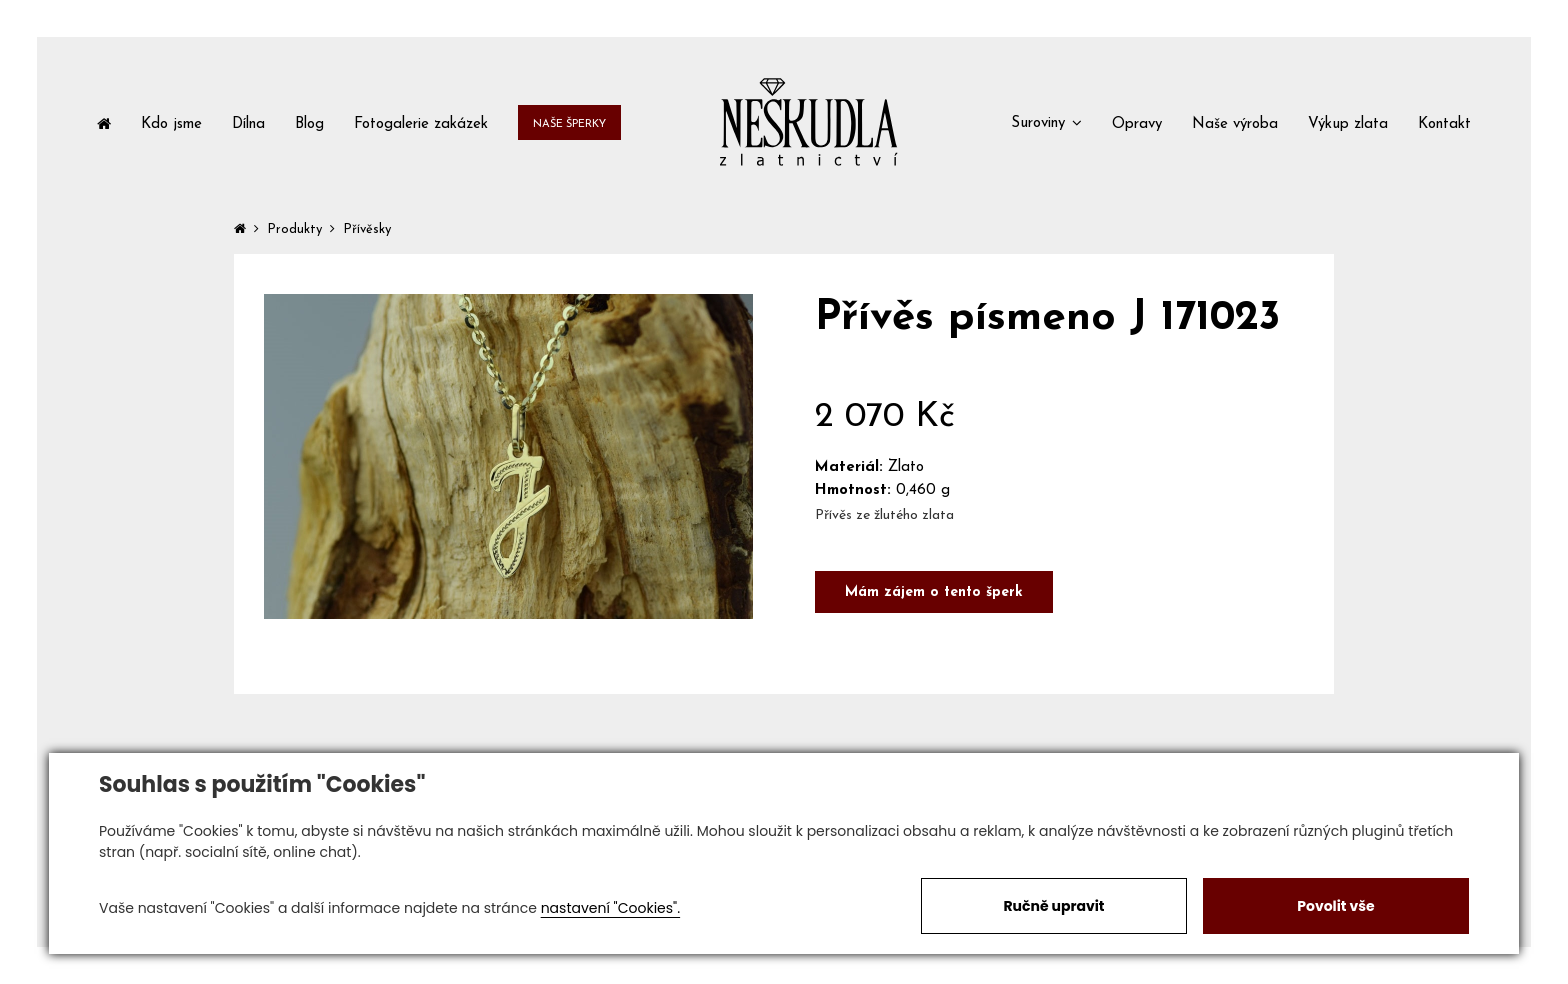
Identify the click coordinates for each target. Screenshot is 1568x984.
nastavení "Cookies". (610, 908)
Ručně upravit (1053, 906)
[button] (1046, 122)
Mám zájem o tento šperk (934, 592)
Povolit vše (1335, 906)
